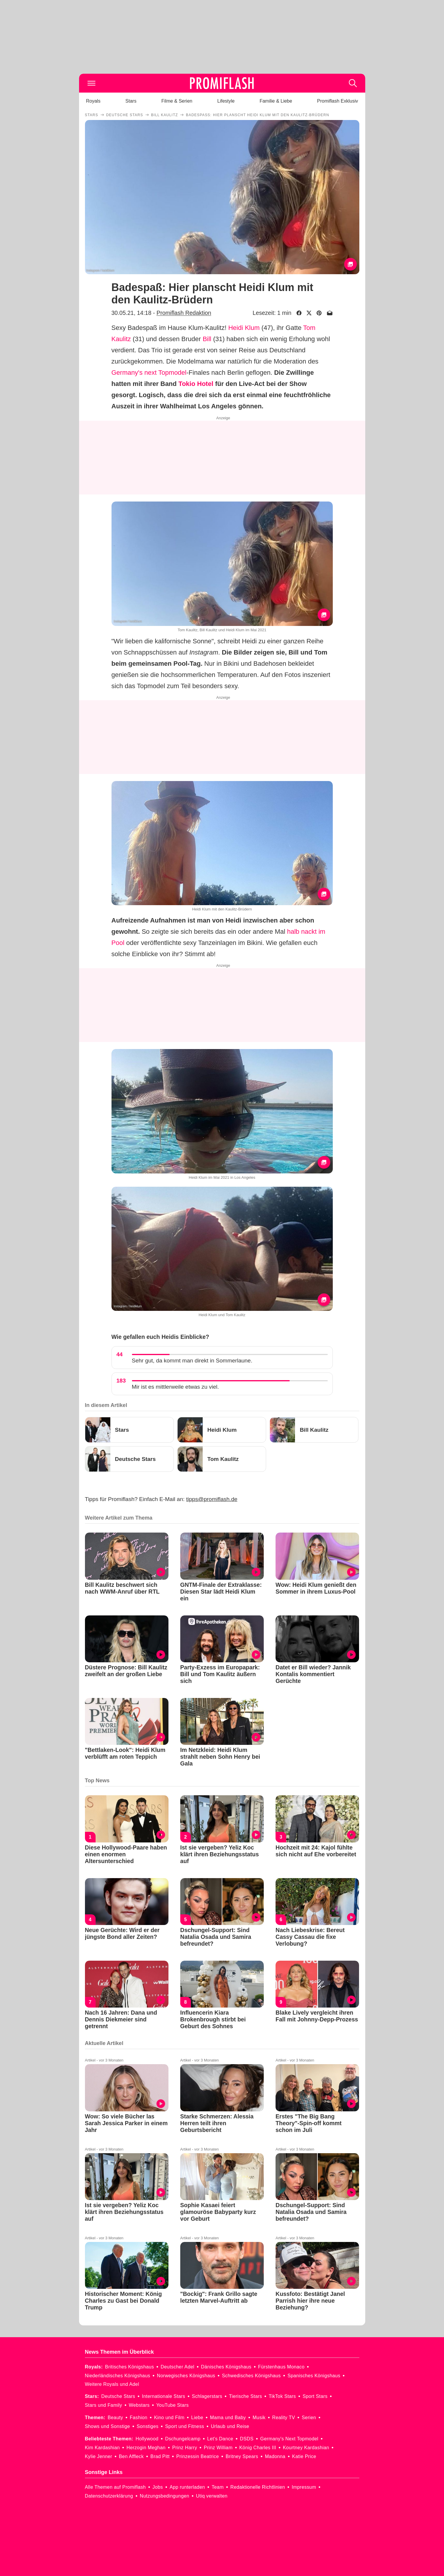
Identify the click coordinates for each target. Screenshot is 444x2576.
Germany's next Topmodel (149, 372)
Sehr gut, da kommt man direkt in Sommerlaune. (192, 1360)
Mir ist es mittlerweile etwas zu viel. (175, 1387)
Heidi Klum (244, 327)
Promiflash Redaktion (183, 313)
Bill (207, 339)
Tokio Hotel (195, 383)
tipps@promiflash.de (211, 1499)
